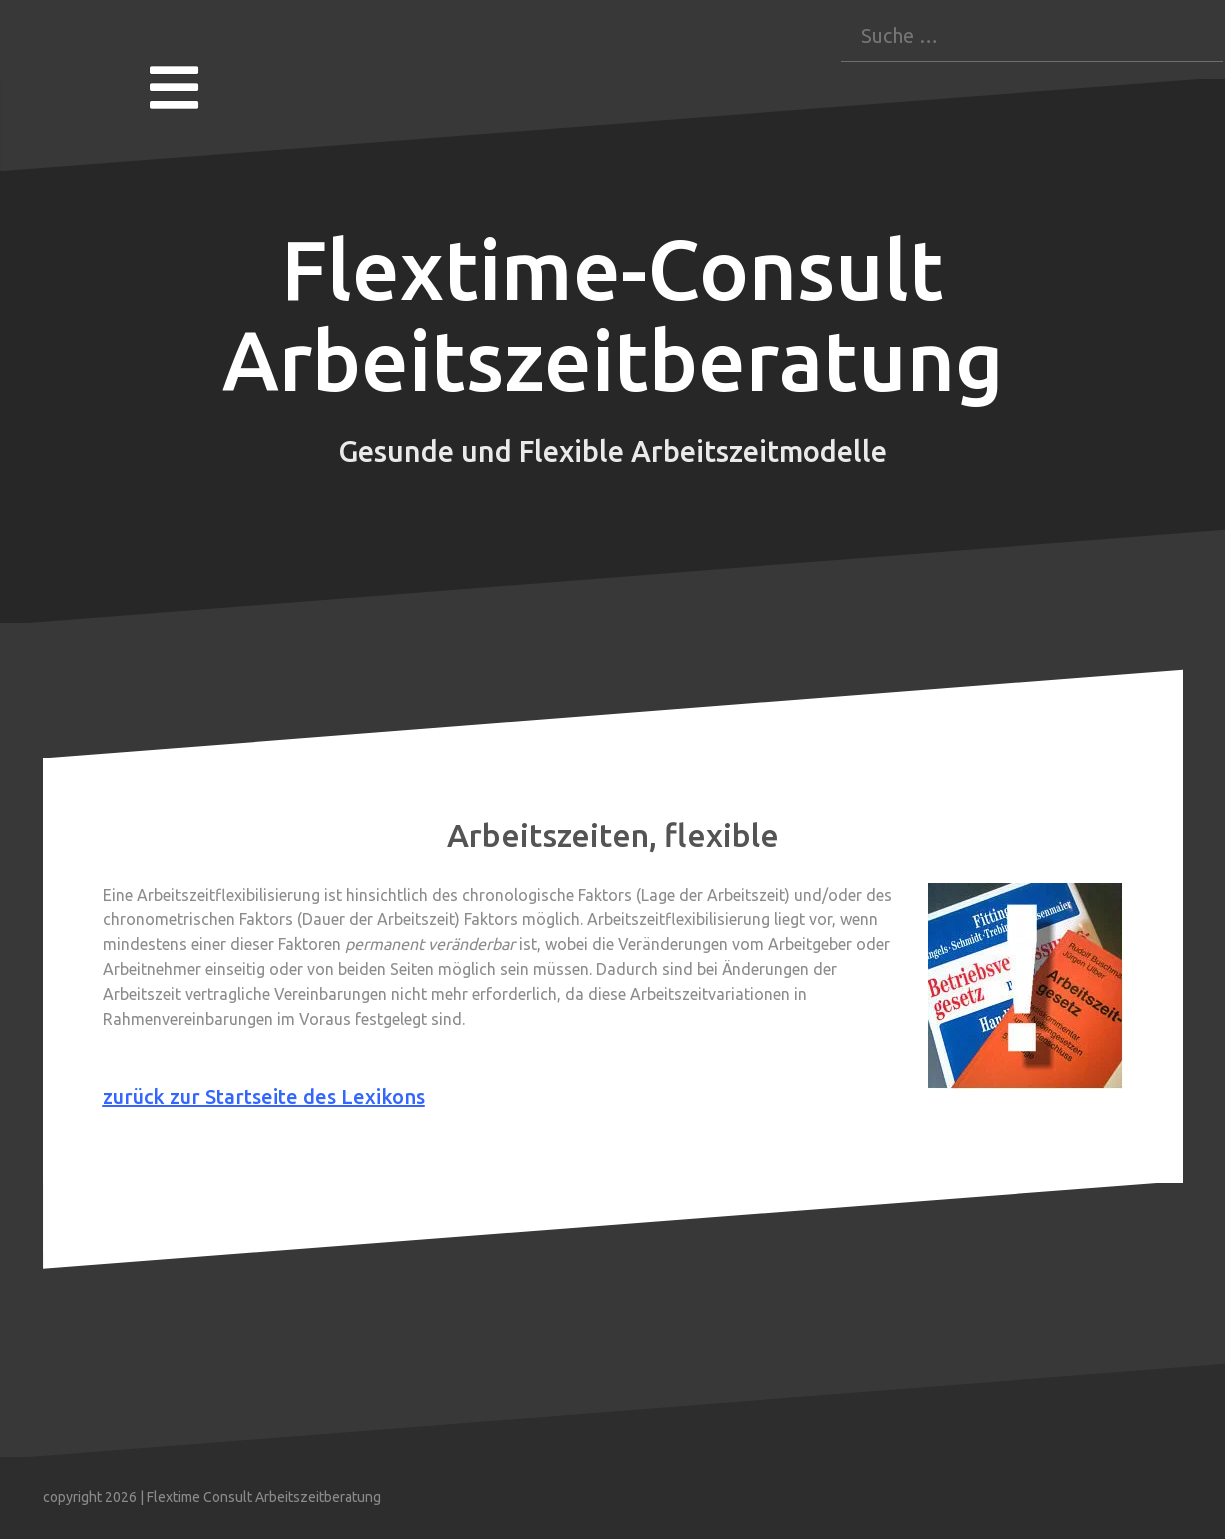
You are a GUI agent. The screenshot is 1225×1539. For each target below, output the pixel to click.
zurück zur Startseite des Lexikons (264, 1096)
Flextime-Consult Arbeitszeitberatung (613, 315)
